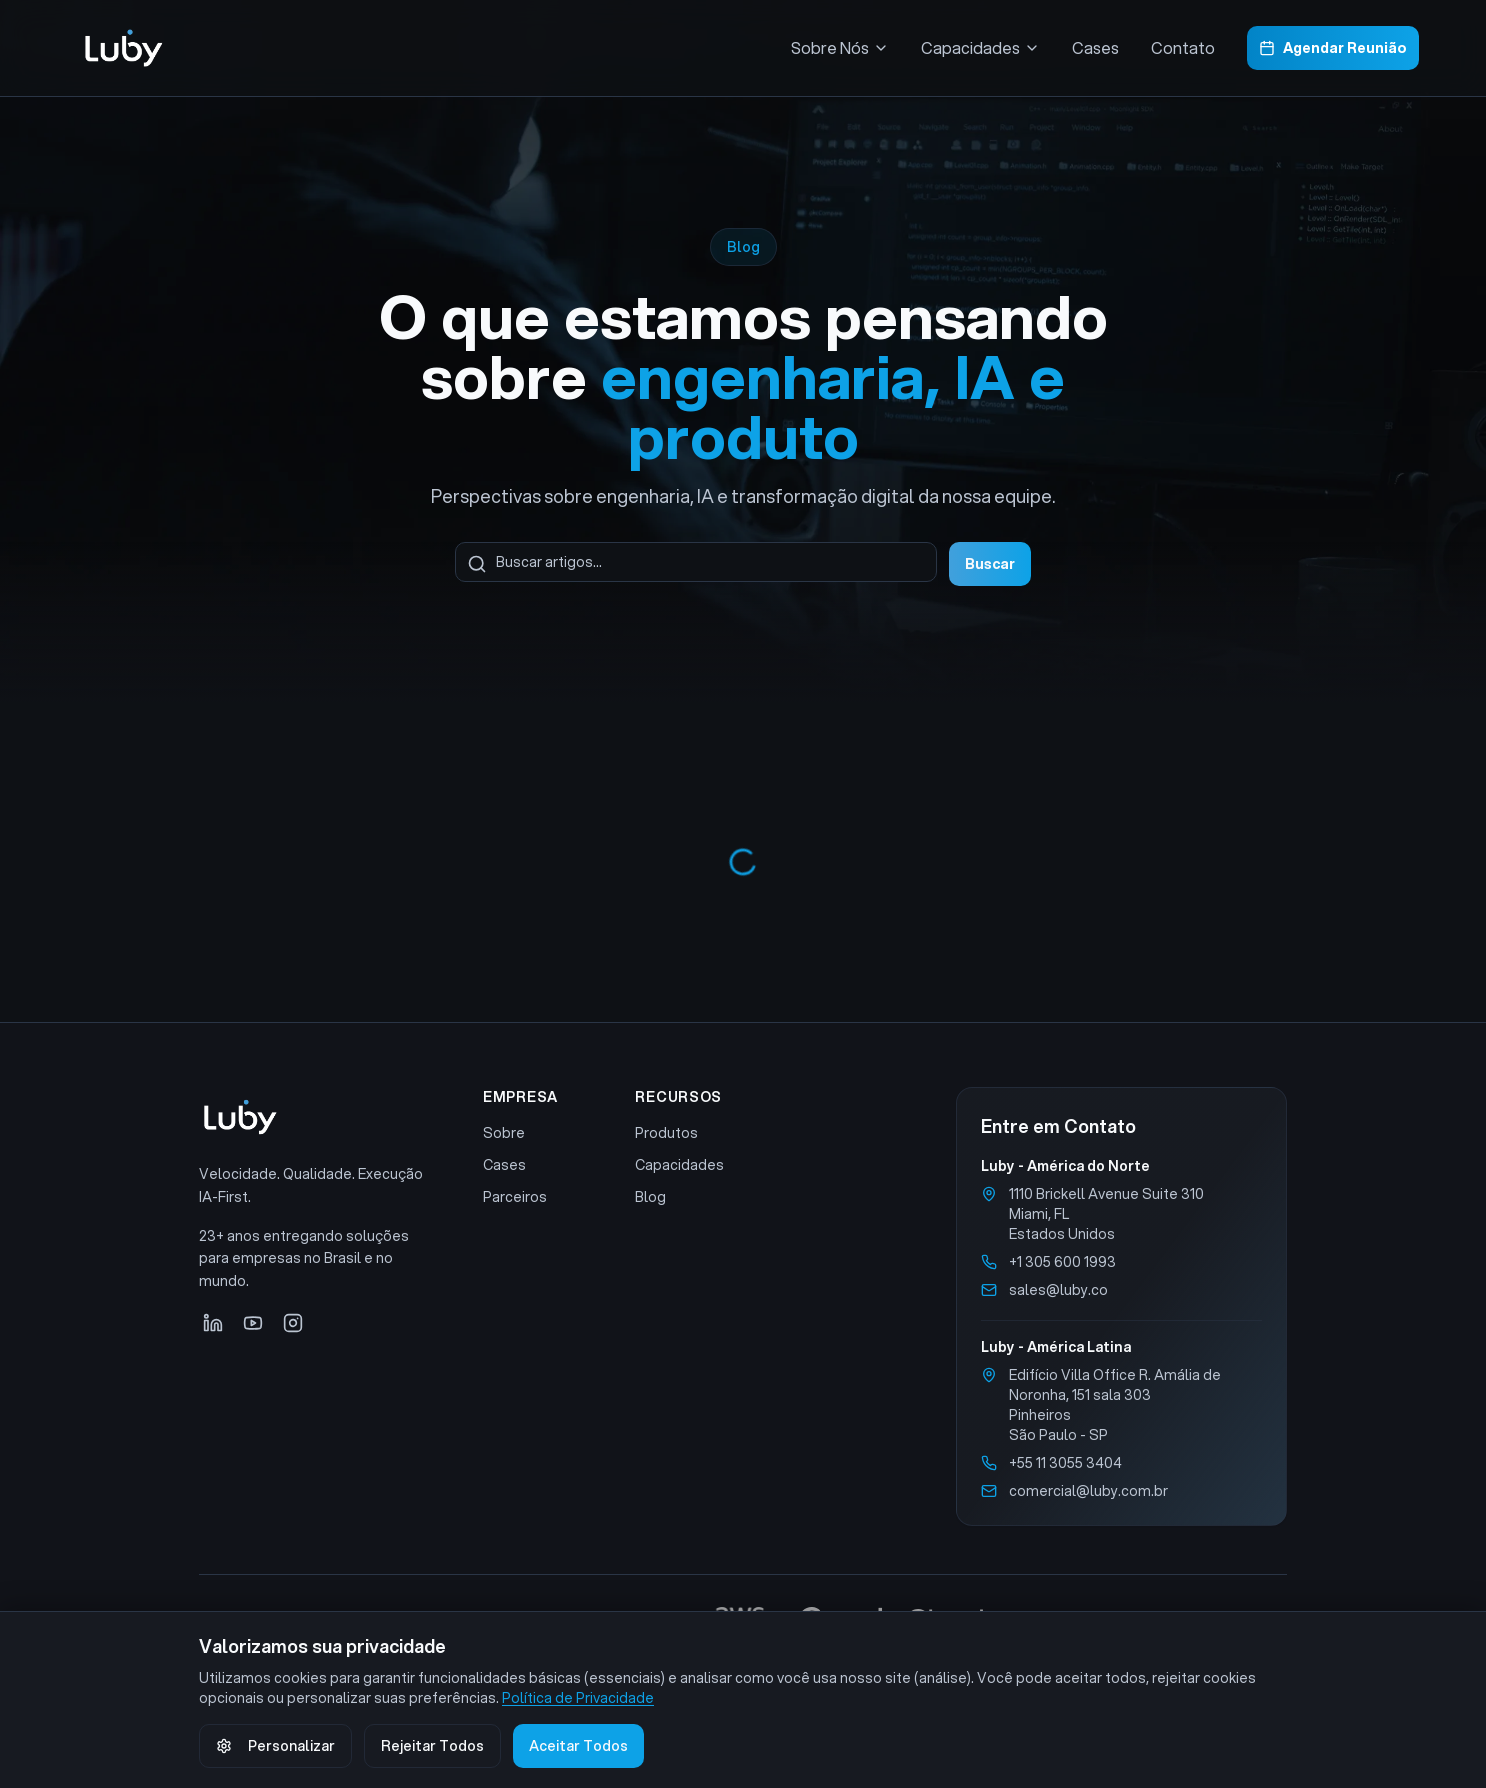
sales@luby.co (1058, 1290)
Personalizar (275, 1746)
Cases (1095, 47)
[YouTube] (253, 1323)
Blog (650, 1197)
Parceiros (515, 1197)
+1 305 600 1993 (1062, 1262)
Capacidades (679, 1165)
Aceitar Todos (578, 1746)
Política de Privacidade (578, 1698)
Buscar (990, 564)
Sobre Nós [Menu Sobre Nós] (840, 47)
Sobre (504, 1133)
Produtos (666, 1133)
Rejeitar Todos (432, 1746)
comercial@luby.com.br (1088, 1491)
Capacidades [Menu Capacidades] (980, 47)
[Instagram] (293, 1323)
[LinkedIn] (213, 1323)
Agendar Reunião (1333, 48)
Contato (1183, 47)
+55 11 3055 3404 (1065, 1463)
